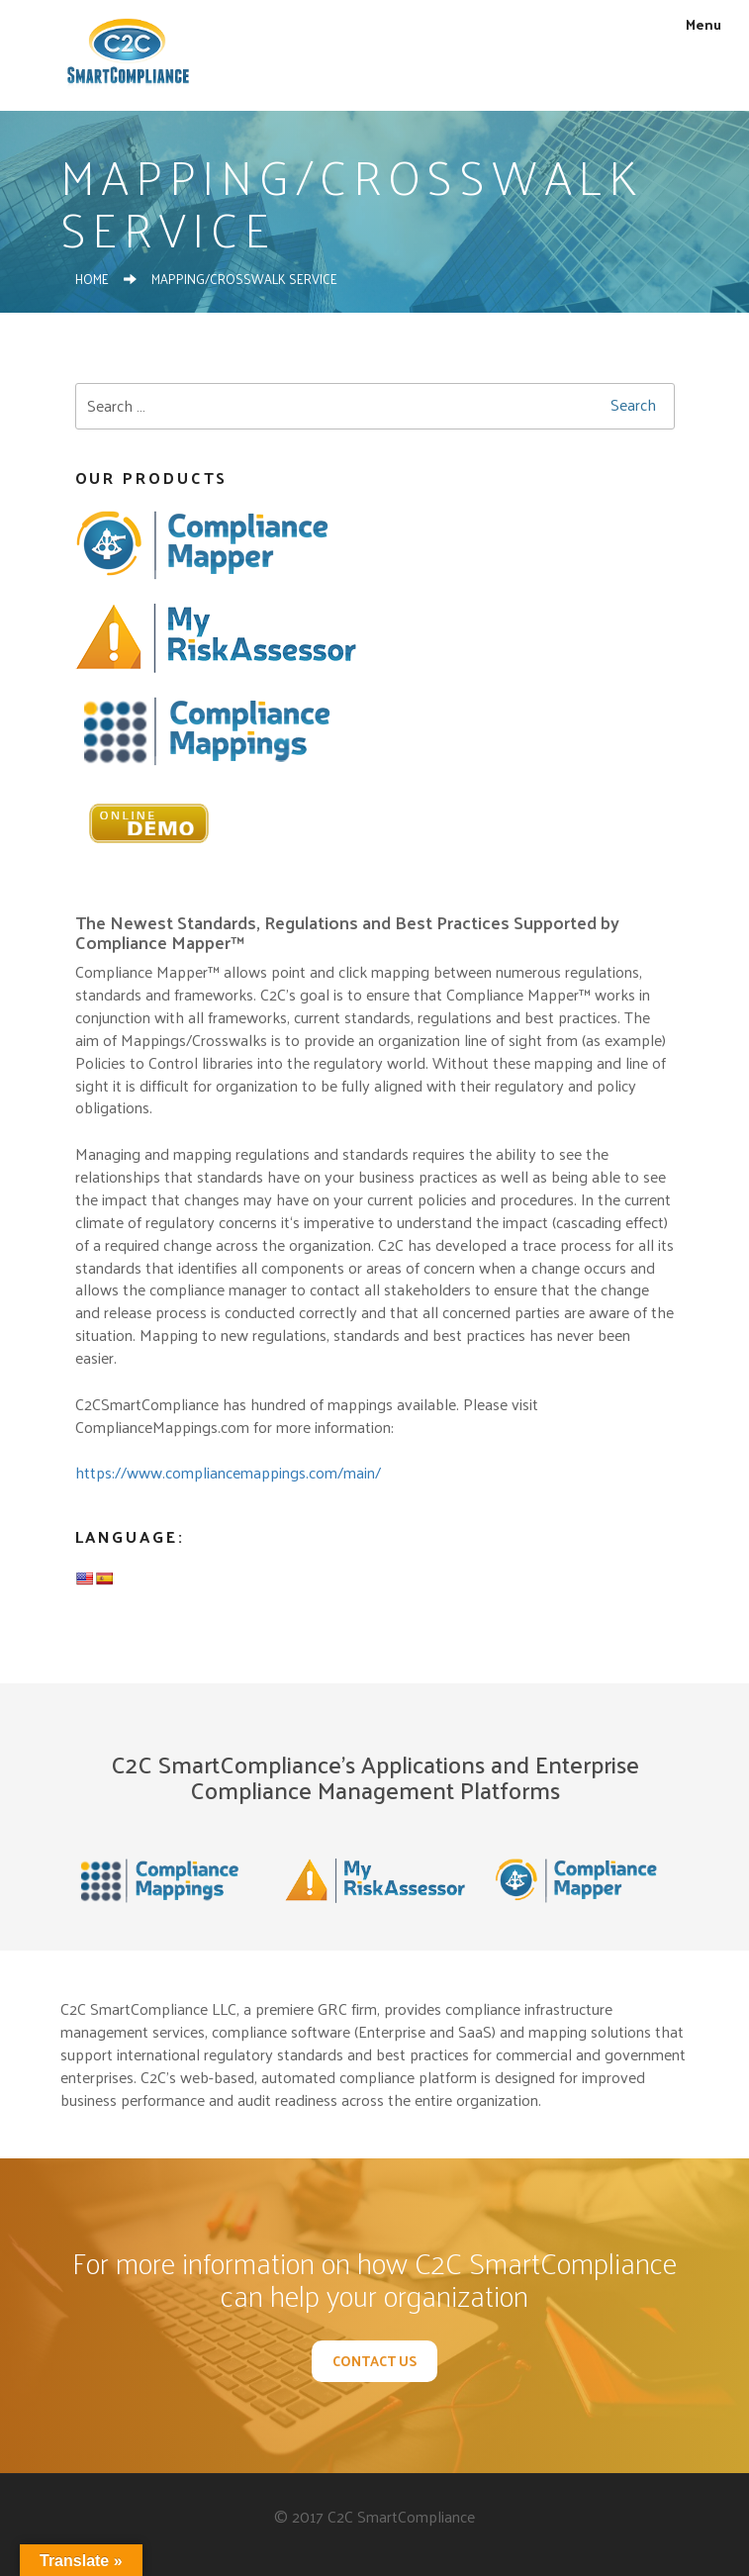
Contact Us (374, 2360)
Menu (693, 24)
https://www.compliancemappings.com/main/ (228, 1472)
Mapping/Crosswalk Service (244, 278)
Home (92, 278)
